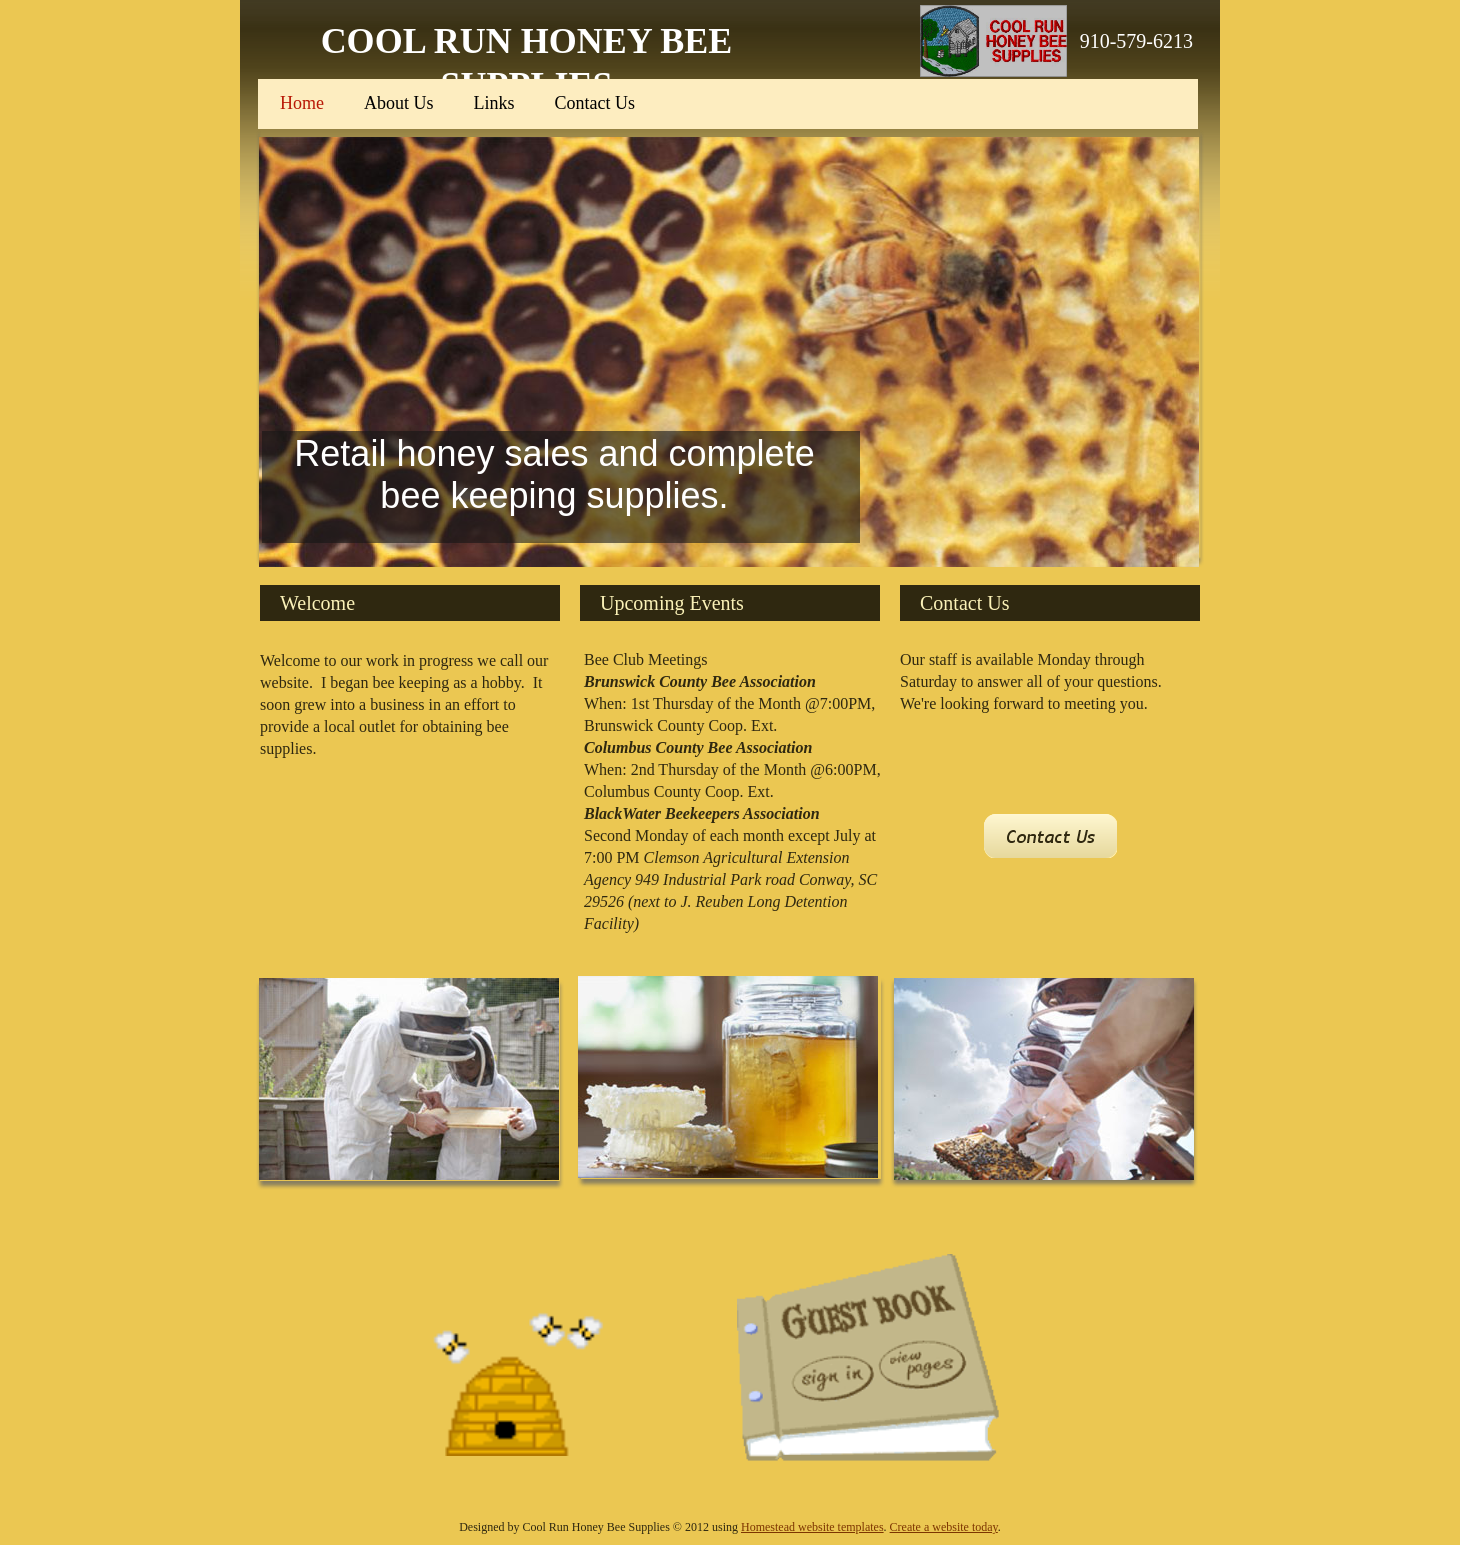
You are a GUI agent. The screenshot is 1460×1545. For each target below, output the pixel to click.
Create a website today (944, 1527)
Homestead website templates (812, 1527)
